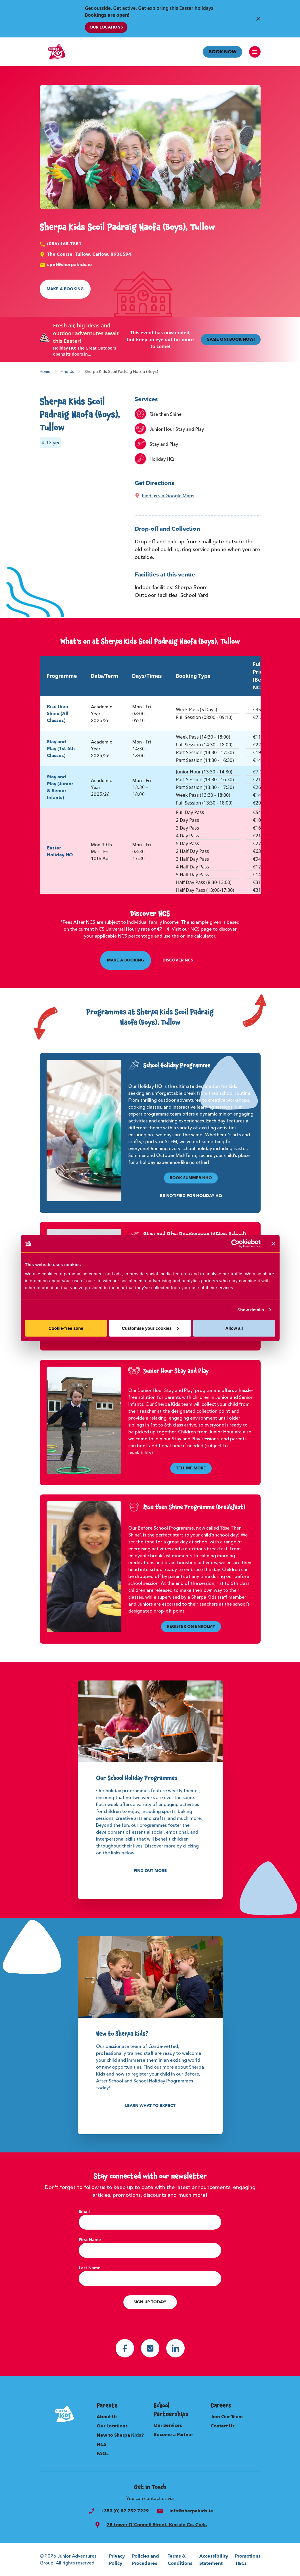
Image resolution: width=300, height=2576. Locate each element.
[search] (97, 2525)
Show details (250, 1309)
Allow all (234, 1327)
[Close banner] (273, 1244)
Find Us (67, 371)
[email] (160, 2511)
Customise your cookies (150, 1327)
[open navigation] (255, 52)
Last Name (89, 2267)
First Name (90, 2239)
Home (45, 371)
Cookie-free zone (66, 1327)
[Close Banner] (258, 19)
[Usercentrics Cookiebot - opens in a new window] (235, 1243)
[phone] (91, 2511)
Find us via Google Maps (168, 495)
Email (84, 2211)
